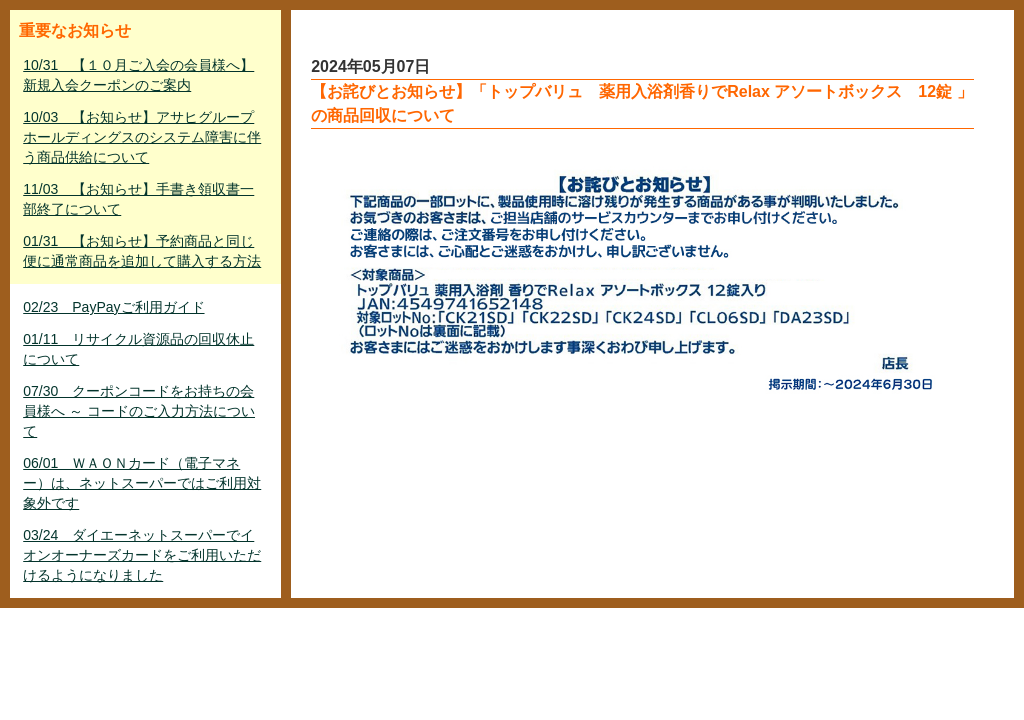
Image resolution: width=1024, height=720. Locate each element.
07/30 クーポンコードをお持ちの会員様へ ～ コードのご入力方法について (139, 411)
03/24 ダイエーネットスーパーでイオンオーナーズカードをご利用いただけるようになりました (142, 555)
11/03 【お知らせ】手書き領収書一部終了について (138, 199)
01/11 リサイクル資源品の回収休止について (138, 349)
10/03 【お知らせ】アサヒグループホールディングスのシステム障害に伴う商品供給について (142, 137)
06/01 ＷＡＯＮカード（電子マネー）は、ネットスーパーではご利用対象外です (142, 483)
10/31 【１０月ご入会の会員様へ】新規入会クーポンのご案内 (138, 75)
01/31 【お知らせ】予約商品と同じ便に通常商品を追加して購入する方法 (142, 251)
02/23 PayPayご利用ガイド (113, 307)
